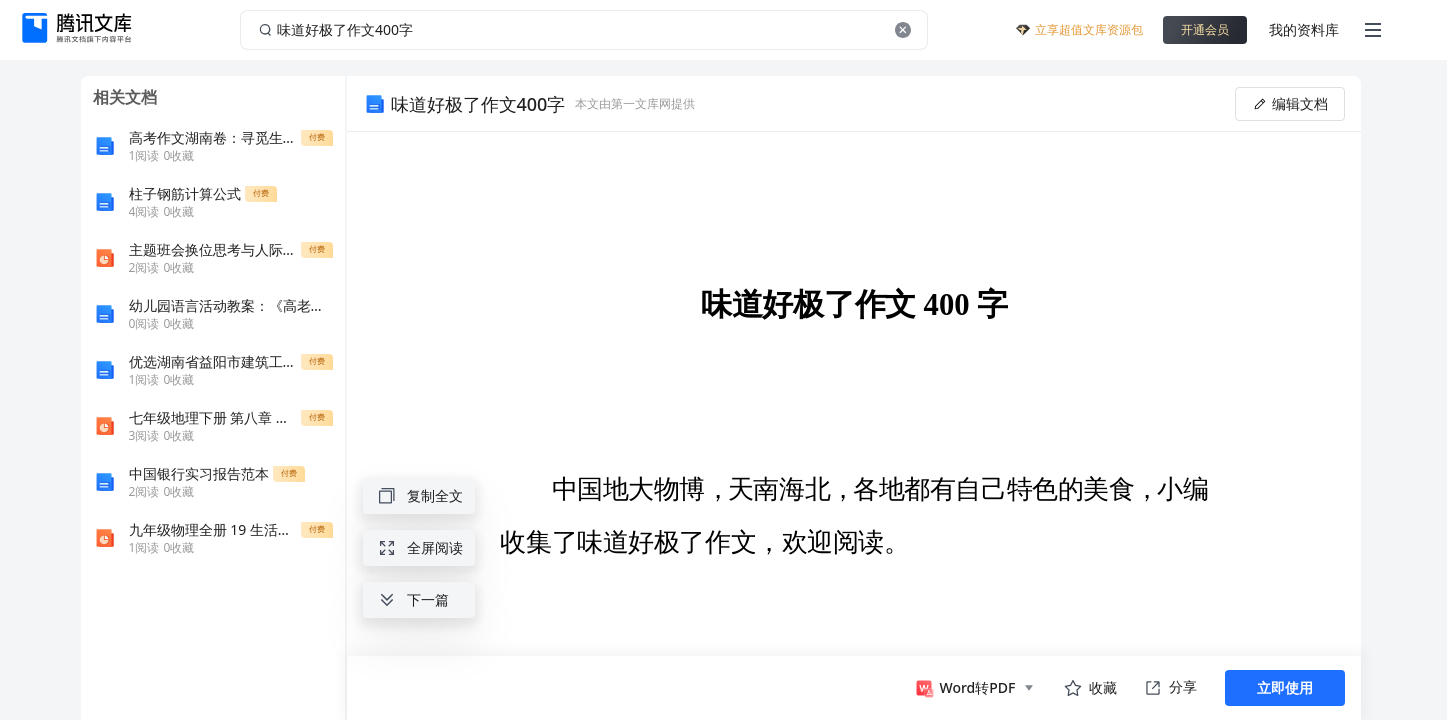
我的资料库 (1304, 29)
